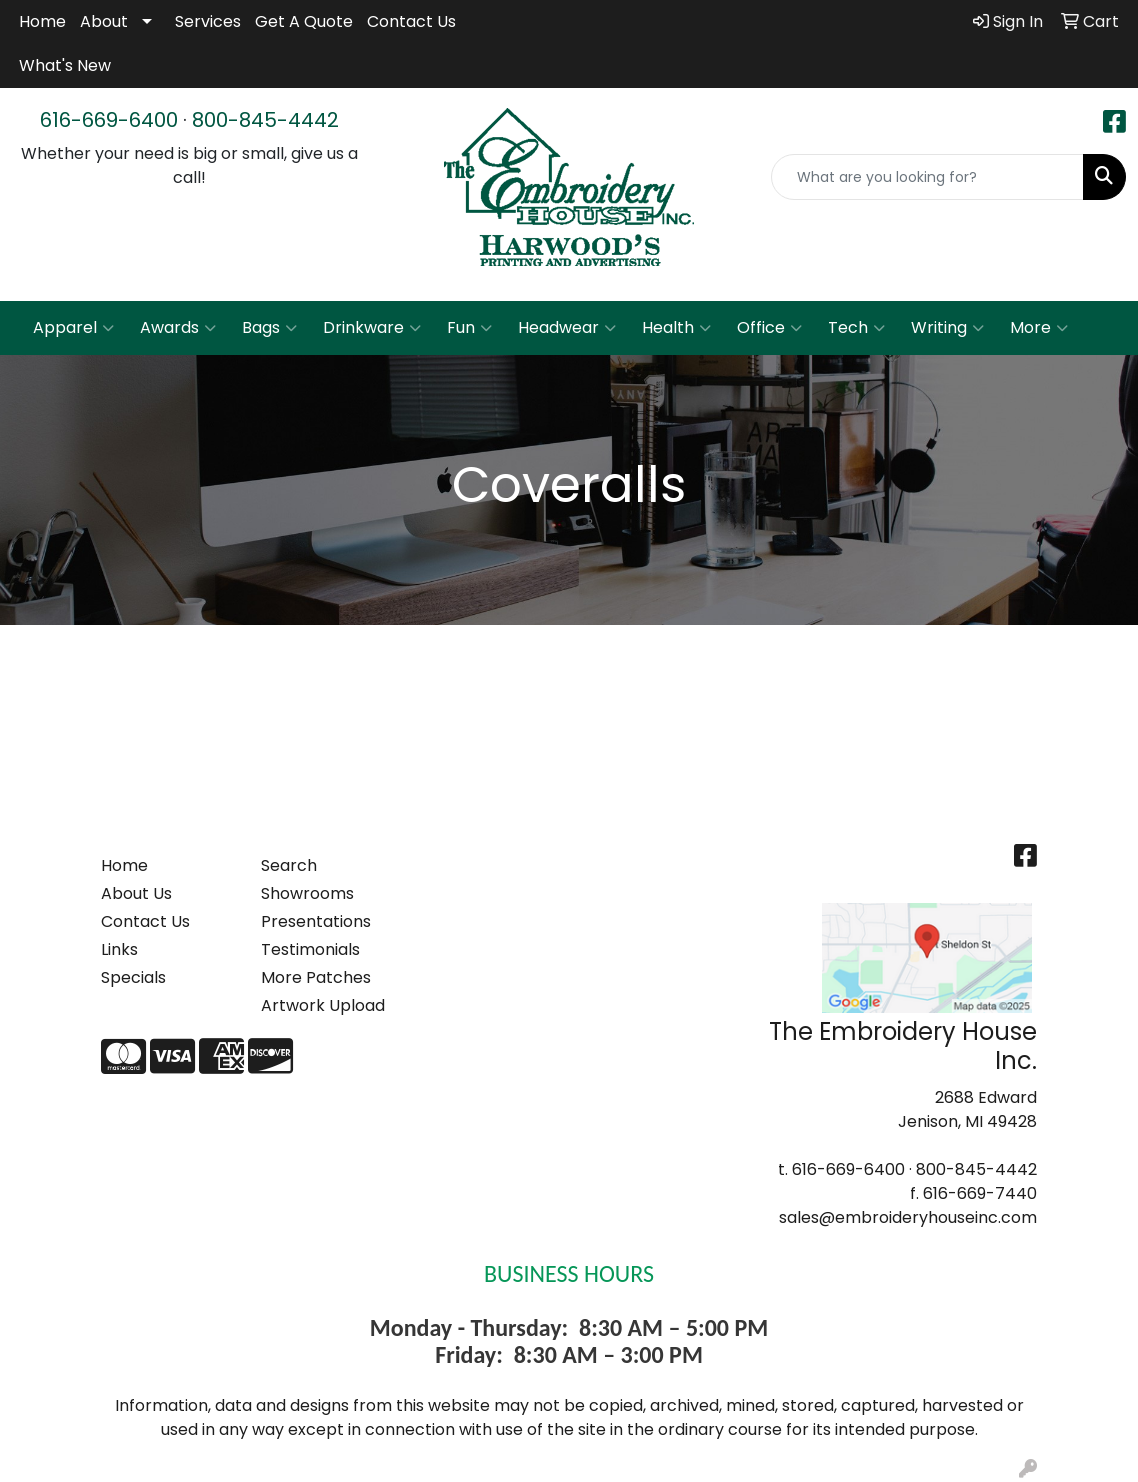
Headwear (567, 328)
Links (119, 949)
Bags (269, 328)
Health (676, 328)
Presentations (316, 921)
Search (289, 865)
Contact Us (411, 21)
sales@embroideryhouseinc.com (908, 1217)
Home (42, 21)
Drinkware (372, 328)
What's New (65, 65)
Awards (178, 328)
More (1039, 328)
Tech (856, 328)
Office (769, 328)
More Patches (316, 977)
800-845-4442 (265, 120)
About (104, 21)
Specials (133, 977)
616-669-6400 (109, 120)
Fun (469, 328)
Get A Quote (304, 21)
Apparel (73, 328)
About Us (136, 893)
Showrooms (307, 893)
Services (208, 21)
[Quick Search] (927, 177)
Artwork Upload (323, 1005)
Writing (947, 328)
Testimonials (310, 949)
